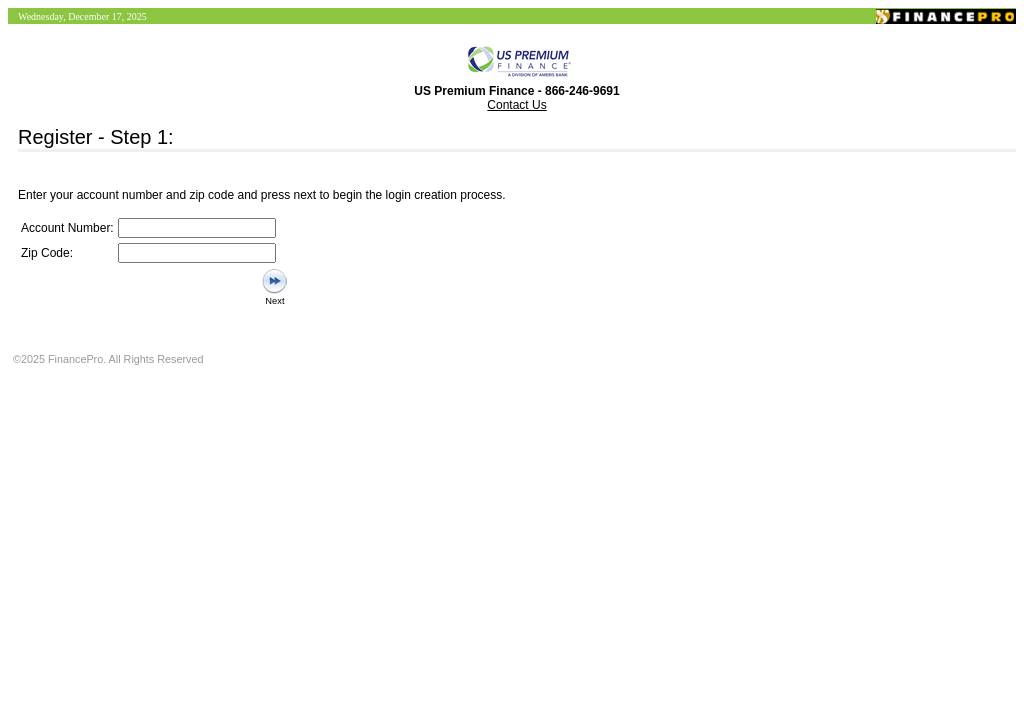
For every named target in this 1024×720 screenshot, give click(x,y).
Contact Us (516, 105)
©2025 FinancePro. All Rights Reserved (108, 359)
